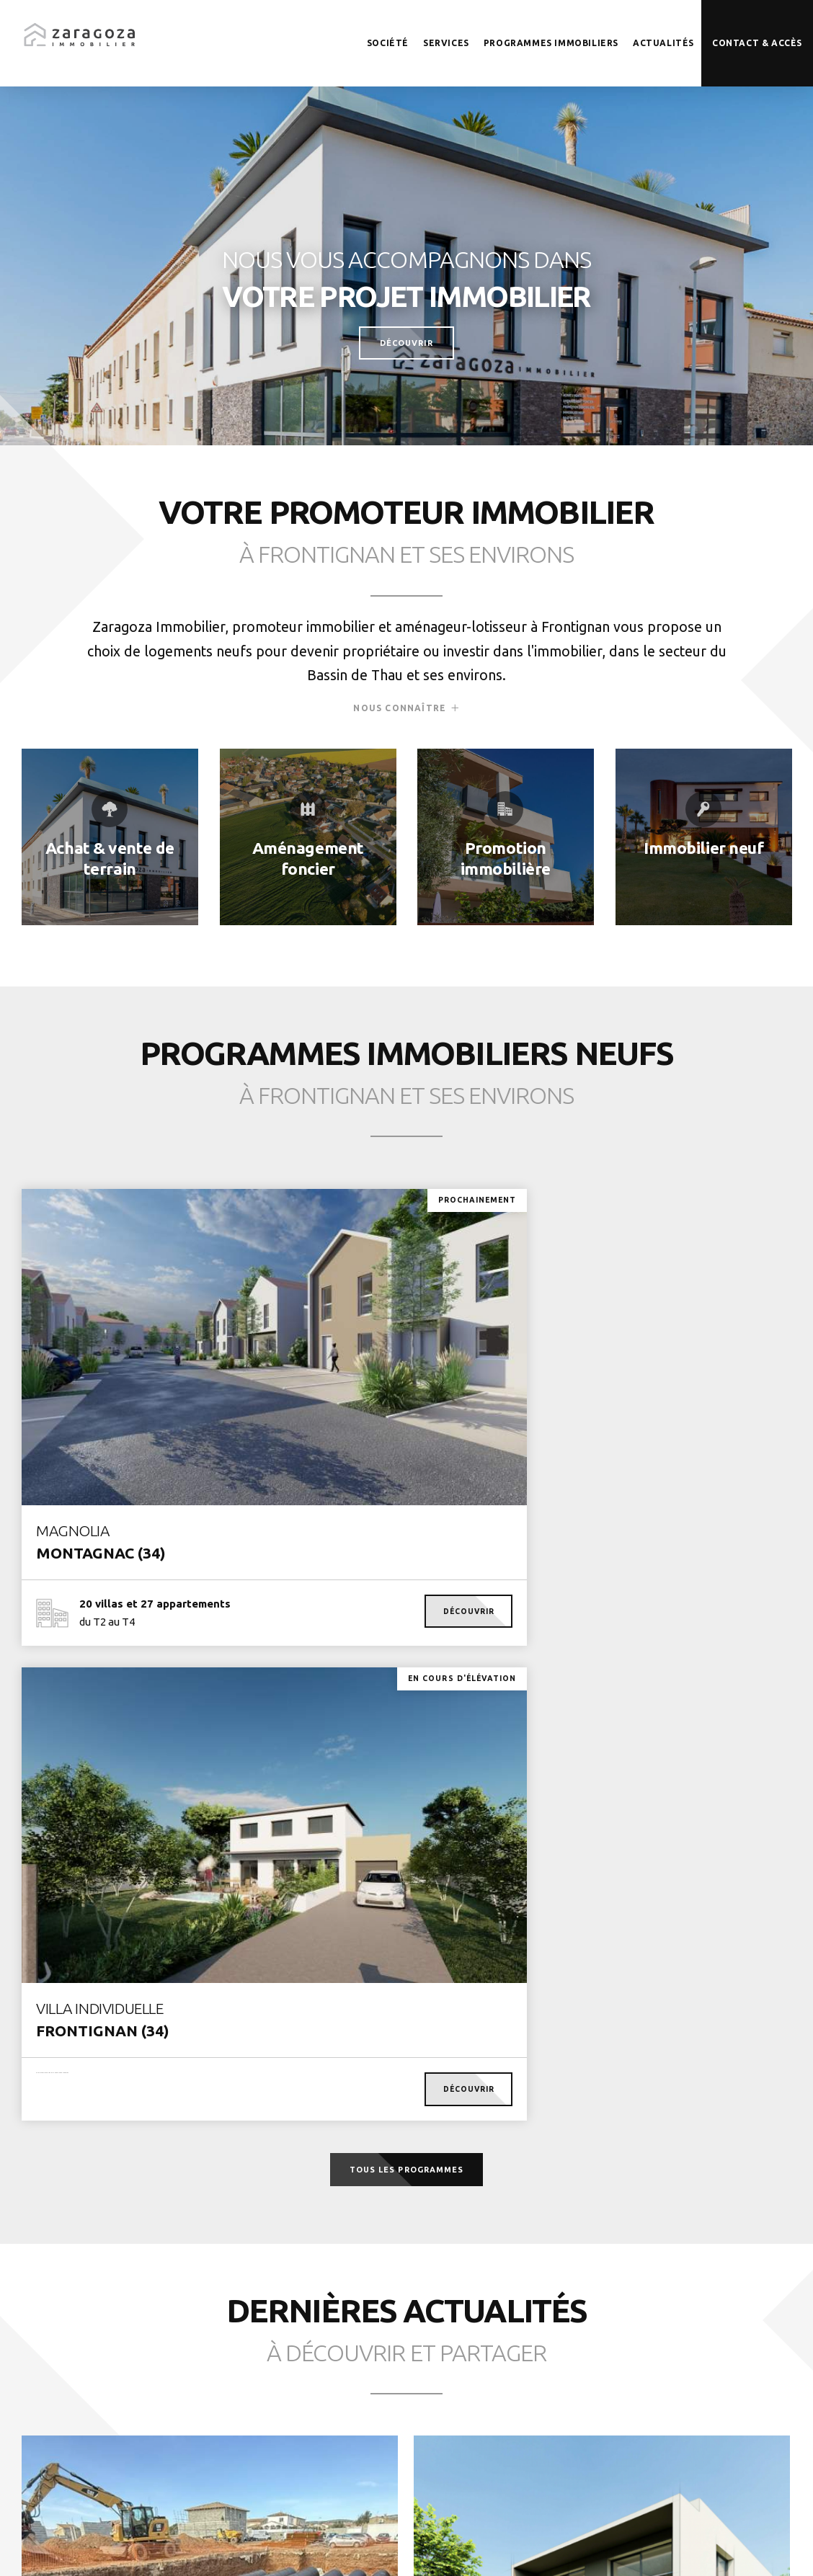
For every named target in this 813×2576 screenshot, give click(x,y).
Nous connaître (399, 723)
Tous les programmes (406, 1656)
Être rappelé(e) (586, 2436)
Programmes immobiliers (551, 43)
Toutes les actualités (407, 2325)
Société (388, 43)
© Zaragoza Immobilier (260, 2547)
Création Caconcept (553, 2547)
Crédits (479, 2547)
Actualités (663, 43)
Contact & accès (757, 43)
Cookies (431, 2547)
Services (446, 43)
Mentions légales (362, 2547)
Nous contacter (725, 2436)
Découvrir (406, 341)
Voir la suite (112, 2042)
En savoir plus (109, 837)
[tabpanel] (406, 262)
